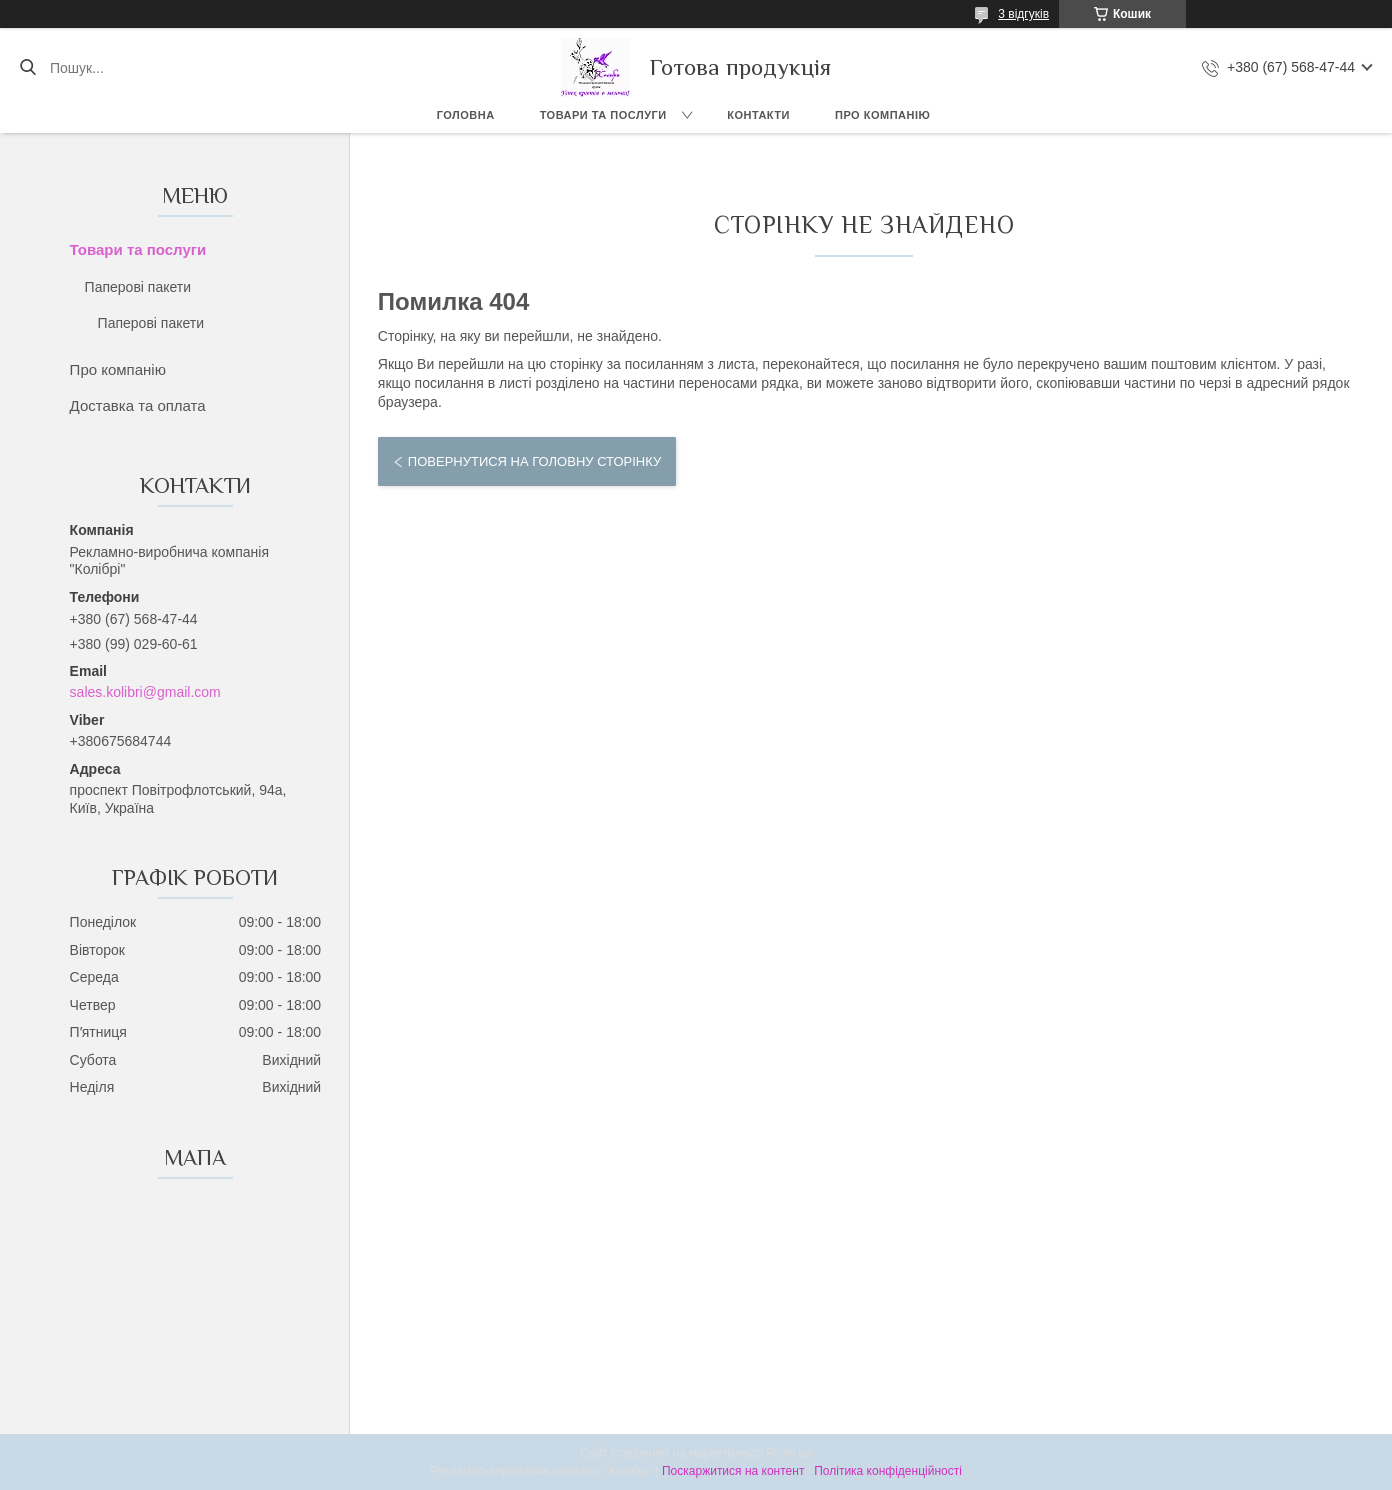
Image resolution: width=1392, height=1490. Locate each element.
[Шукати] (27, 68)
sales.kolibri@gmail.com (145, 692)
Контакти (758, 115)
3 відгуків (1023, 14)
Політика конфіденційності (888, 1471)
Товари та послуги (603, 115)
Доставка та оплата (138, 405)
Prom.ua (789, 1453)
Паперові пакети (138, 287)
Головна (466, 115)
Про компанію (882, 115)
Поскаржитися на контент (733, 1471)
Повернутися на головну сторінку (534, 461)
